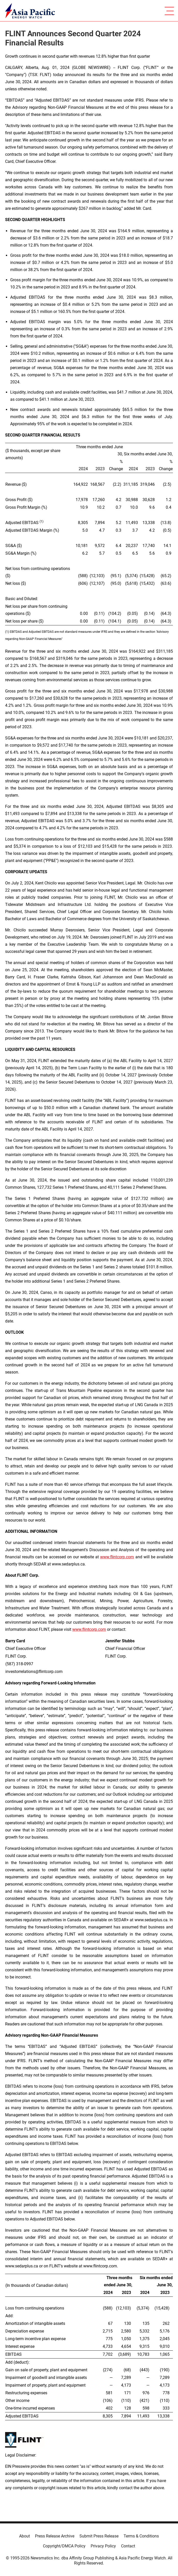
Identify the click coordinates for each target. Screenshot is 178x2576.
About (24, 2536)
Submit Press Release (98, 2536)
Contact (128, 2546)
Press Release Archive (54, 2536)
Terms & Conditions (141, 2536)
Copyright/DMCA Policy (64, 2546)
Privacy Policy (103, 2546)
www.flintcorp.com (117, 1556)
